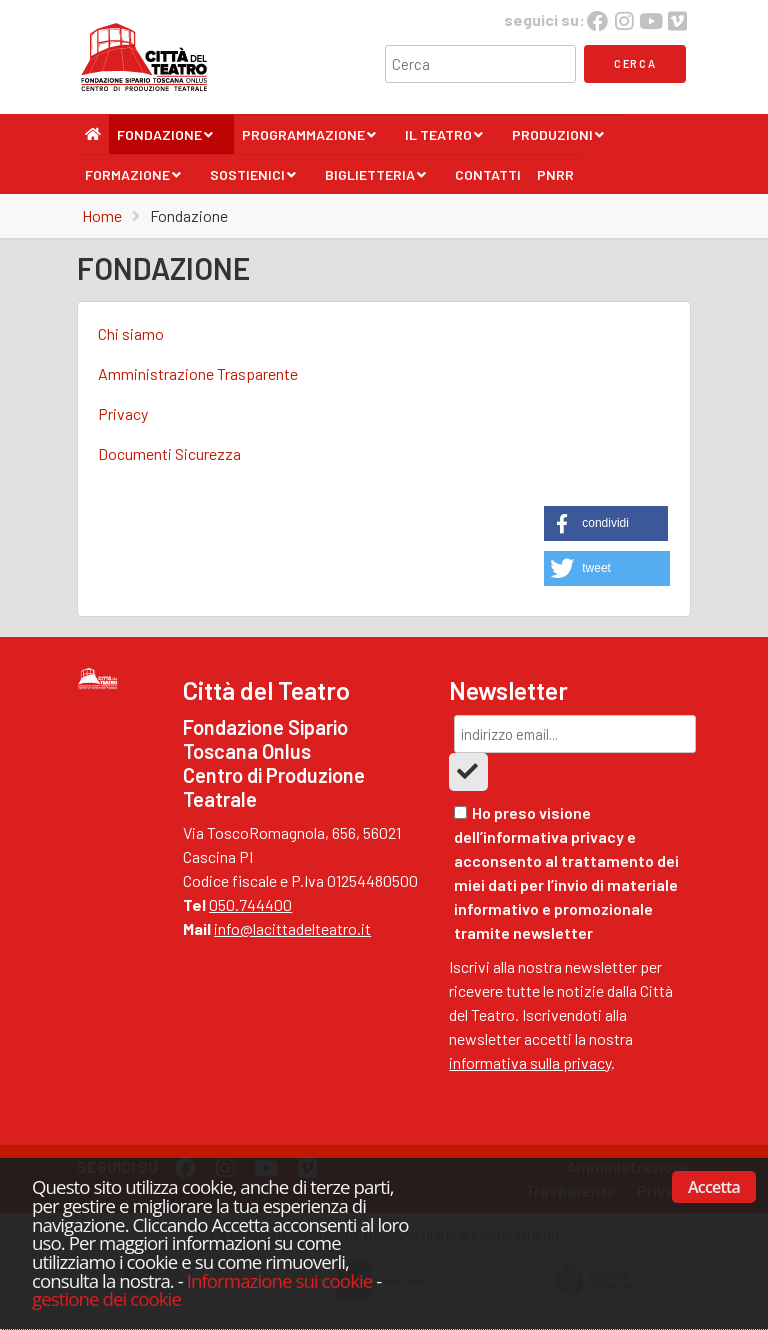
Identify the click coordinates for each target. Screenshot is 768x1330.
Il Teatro (444, 140)
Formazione (133, 180)
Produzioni (558, 140)
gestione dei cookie (106, 1298)
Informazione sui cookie (280, 1280)
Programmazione (309, 140)
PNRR (555, 174)
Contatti (488, 174)
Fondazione (165, 140)
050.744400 (250, 904)
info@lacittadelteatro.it (292, 928)
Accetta (714, 1187)
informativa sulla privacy (530, 1062)
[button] (606, 523)
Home (102, 215)
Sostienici (253, 180)
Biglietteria (376, 180)
